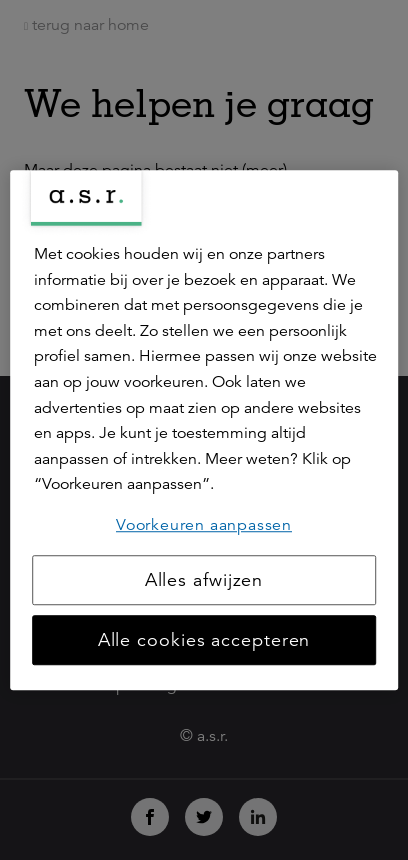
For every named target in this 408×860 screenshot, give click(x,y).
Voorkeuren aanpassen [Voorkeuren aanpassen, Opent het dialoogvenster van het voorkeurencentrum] (204, 525)
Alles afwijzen (204, 580)
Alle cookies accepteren (204, 640)
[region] (204, 430)
